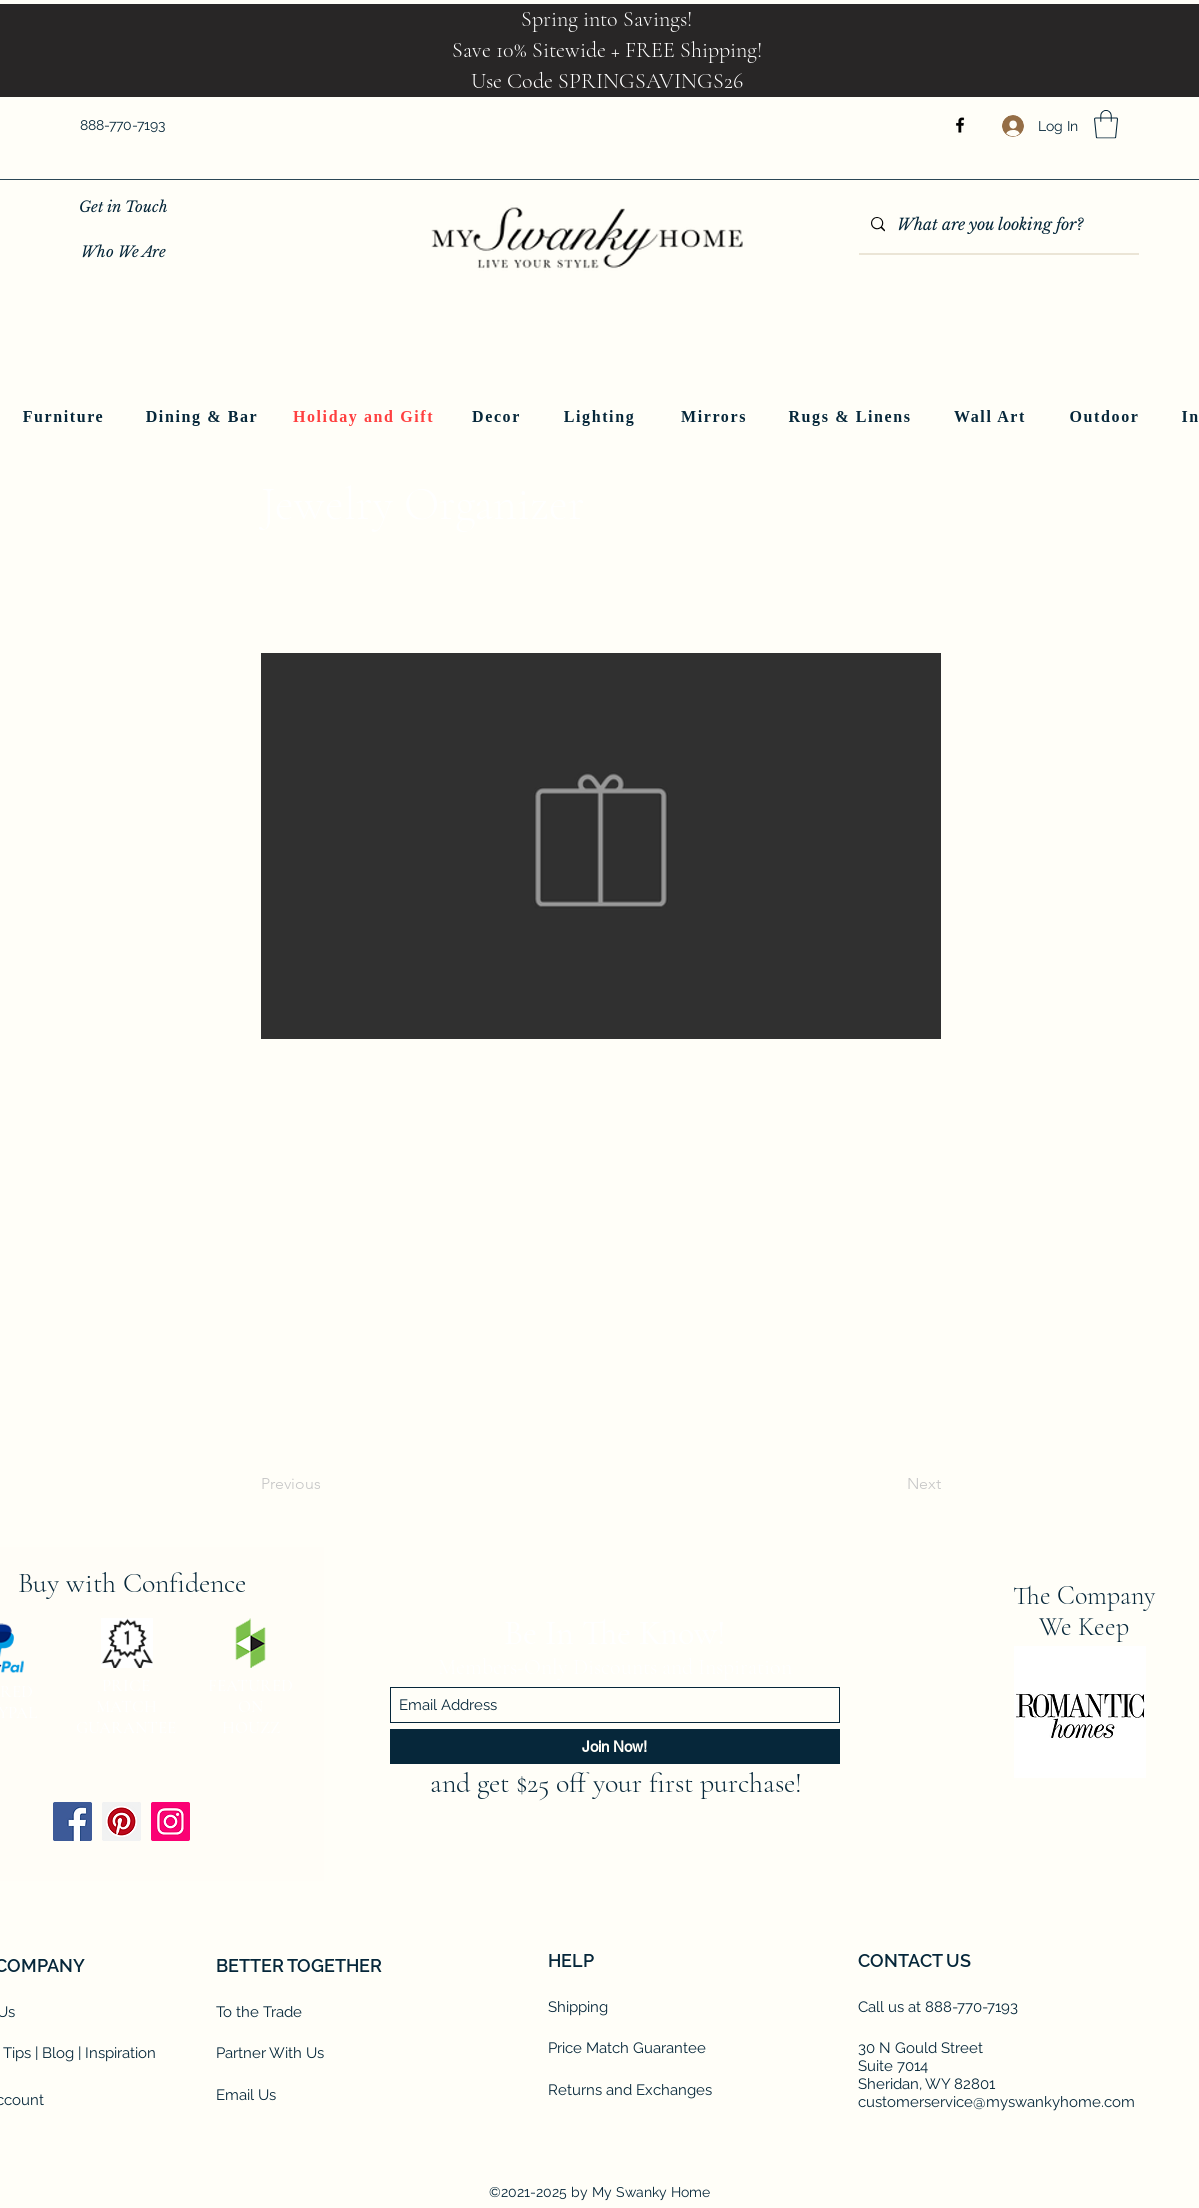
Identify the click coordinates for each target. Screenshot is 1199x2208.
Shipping (578, 2007)
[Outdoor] (1107, 417)
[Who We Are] (123, 251)
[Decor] (499, 417)
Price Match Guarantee (627, 2048)
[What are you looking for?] (997, 225)
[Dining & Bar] (204, 417)
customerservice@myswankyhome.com (996, 2102)
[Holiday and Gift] (366, 417)
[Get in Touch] (123, 206)
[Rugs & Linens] (852, 417)
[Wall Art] (992, 417)
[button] (1106, 124)
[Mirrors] (716, 417)
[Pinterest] (121, 1821)
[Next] (891, 1485)
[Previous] (327, 1485)
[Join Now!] (615, 1746)
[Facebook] (960, 125)
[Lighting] (602, 417)
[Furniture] (66, 417)
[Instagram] (170, 1821)
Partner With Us (270, 2053)
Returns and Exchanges (630, 2090)
